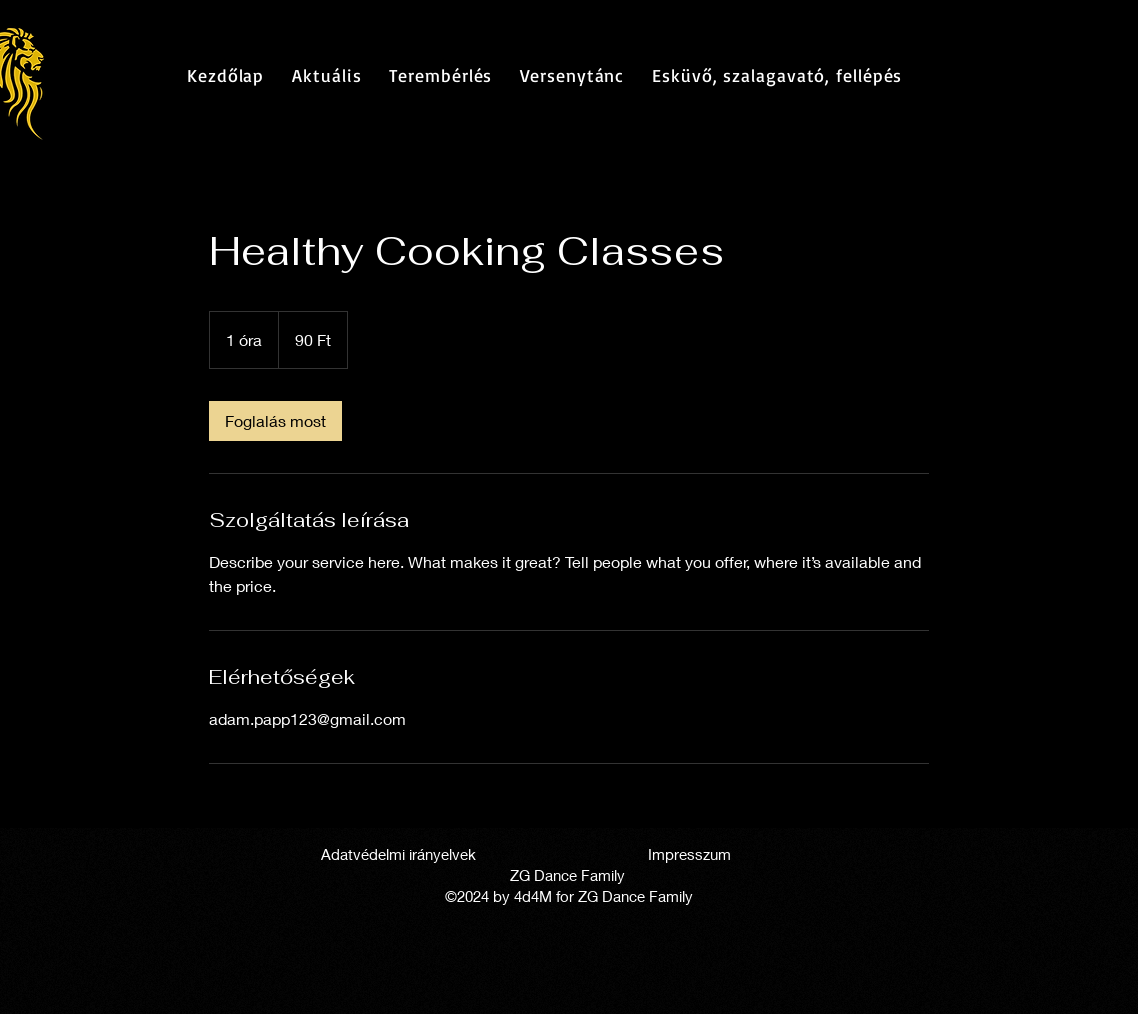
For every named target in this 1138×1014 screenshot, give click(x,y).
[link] (275, 421)
